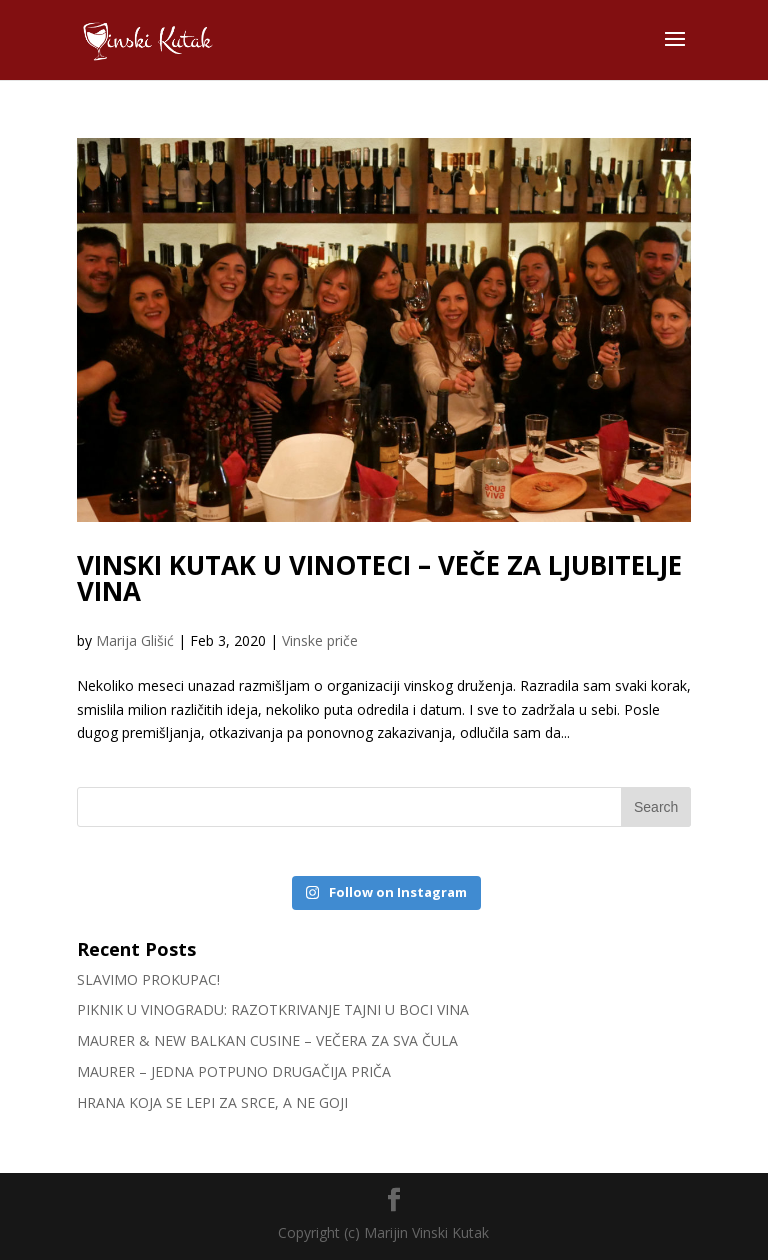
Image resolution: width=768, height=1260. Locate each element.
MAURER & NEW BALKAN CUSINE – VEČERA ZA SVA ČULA (267, 1040)
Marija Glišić (135, 640)
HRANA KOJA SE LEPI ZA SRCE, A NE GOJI (212, 1102)
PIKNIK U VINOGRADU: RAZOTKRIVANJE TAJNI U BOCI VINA (273, 1009)
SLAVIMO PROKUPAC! (148, 979)
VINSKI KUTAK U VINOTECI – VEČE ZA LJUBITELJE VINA (379, 578)
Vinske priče (320, 640)
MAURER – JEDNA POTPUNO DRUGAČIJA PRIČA (234, 1071)
